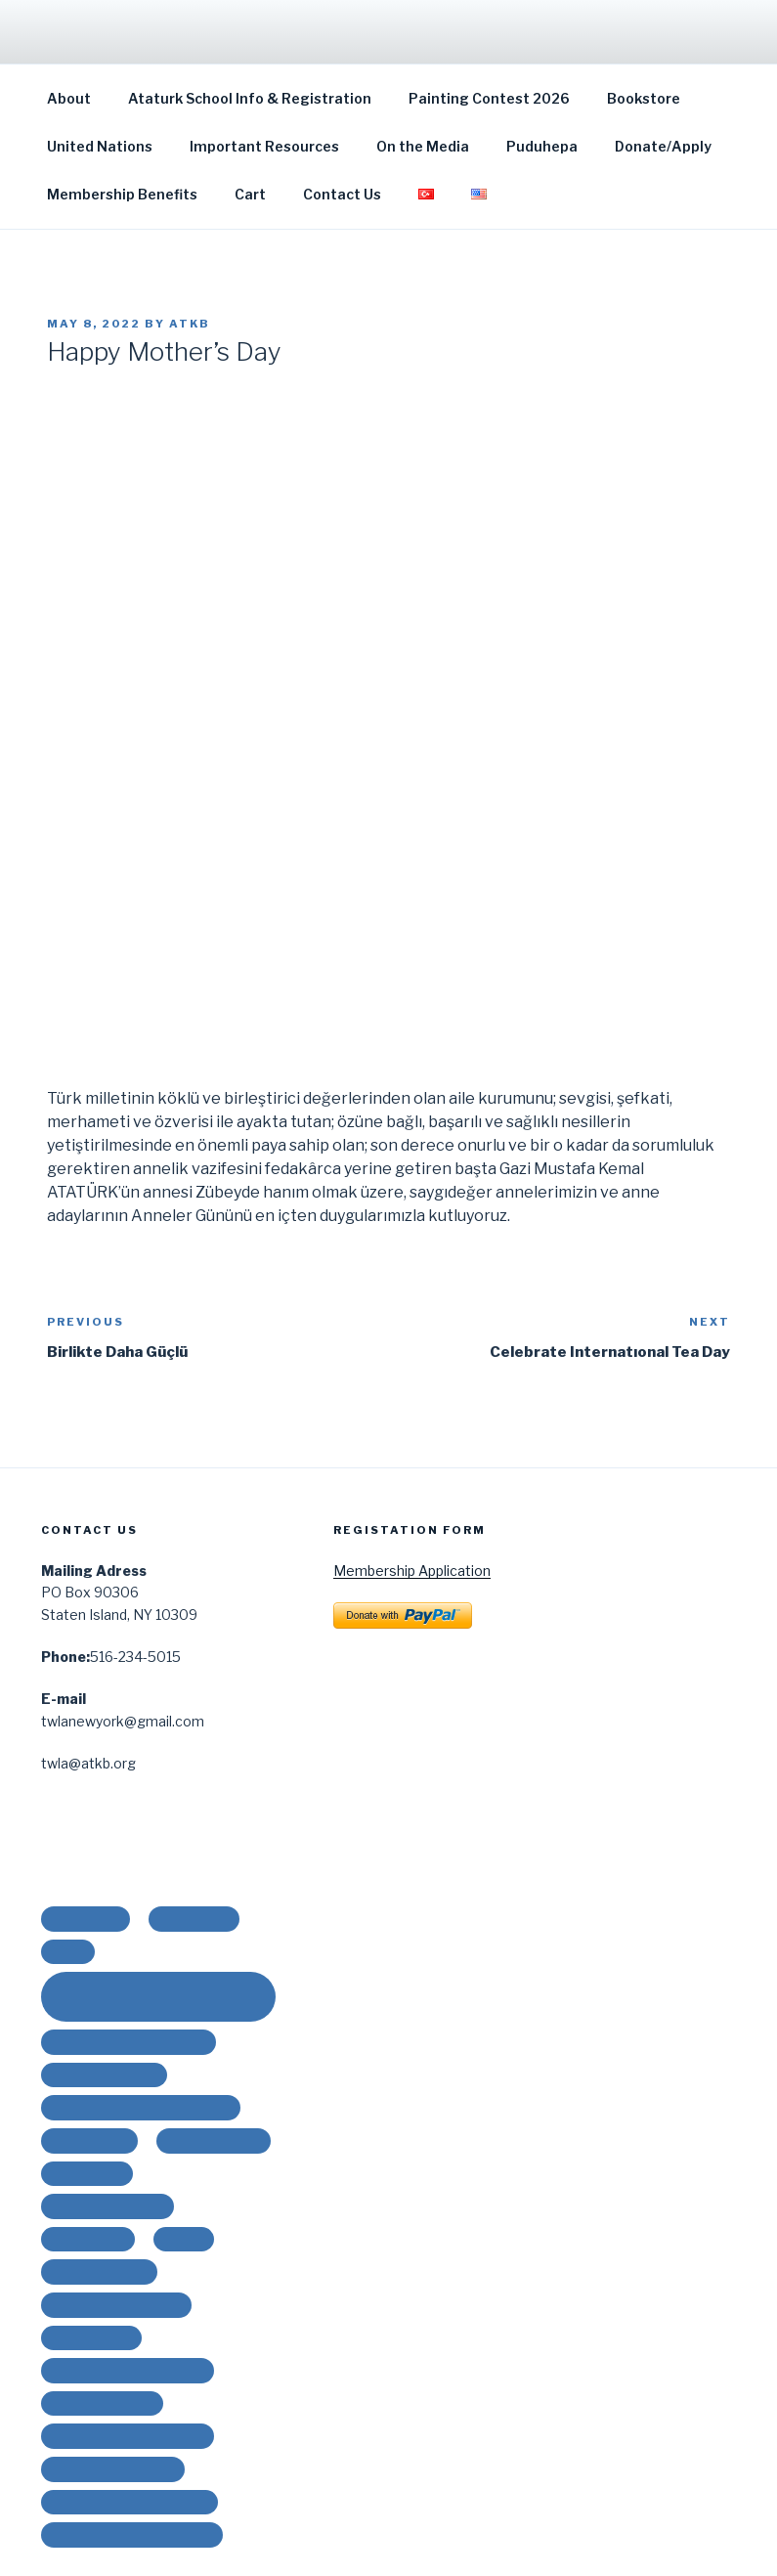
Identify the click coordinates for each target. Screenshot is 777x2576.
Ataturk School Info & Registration (249, 98)
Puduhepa (542, 146)
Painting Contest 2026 (489, 98)
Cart (250, 194)
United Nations (99, 146)
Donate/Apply (663, 146)
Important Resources (264, 146)
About (69, 98)
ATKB (189, 323)
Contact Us (342, 194)
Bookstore (643, 98)
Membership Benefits (122, 194)
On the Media (422, 146)
